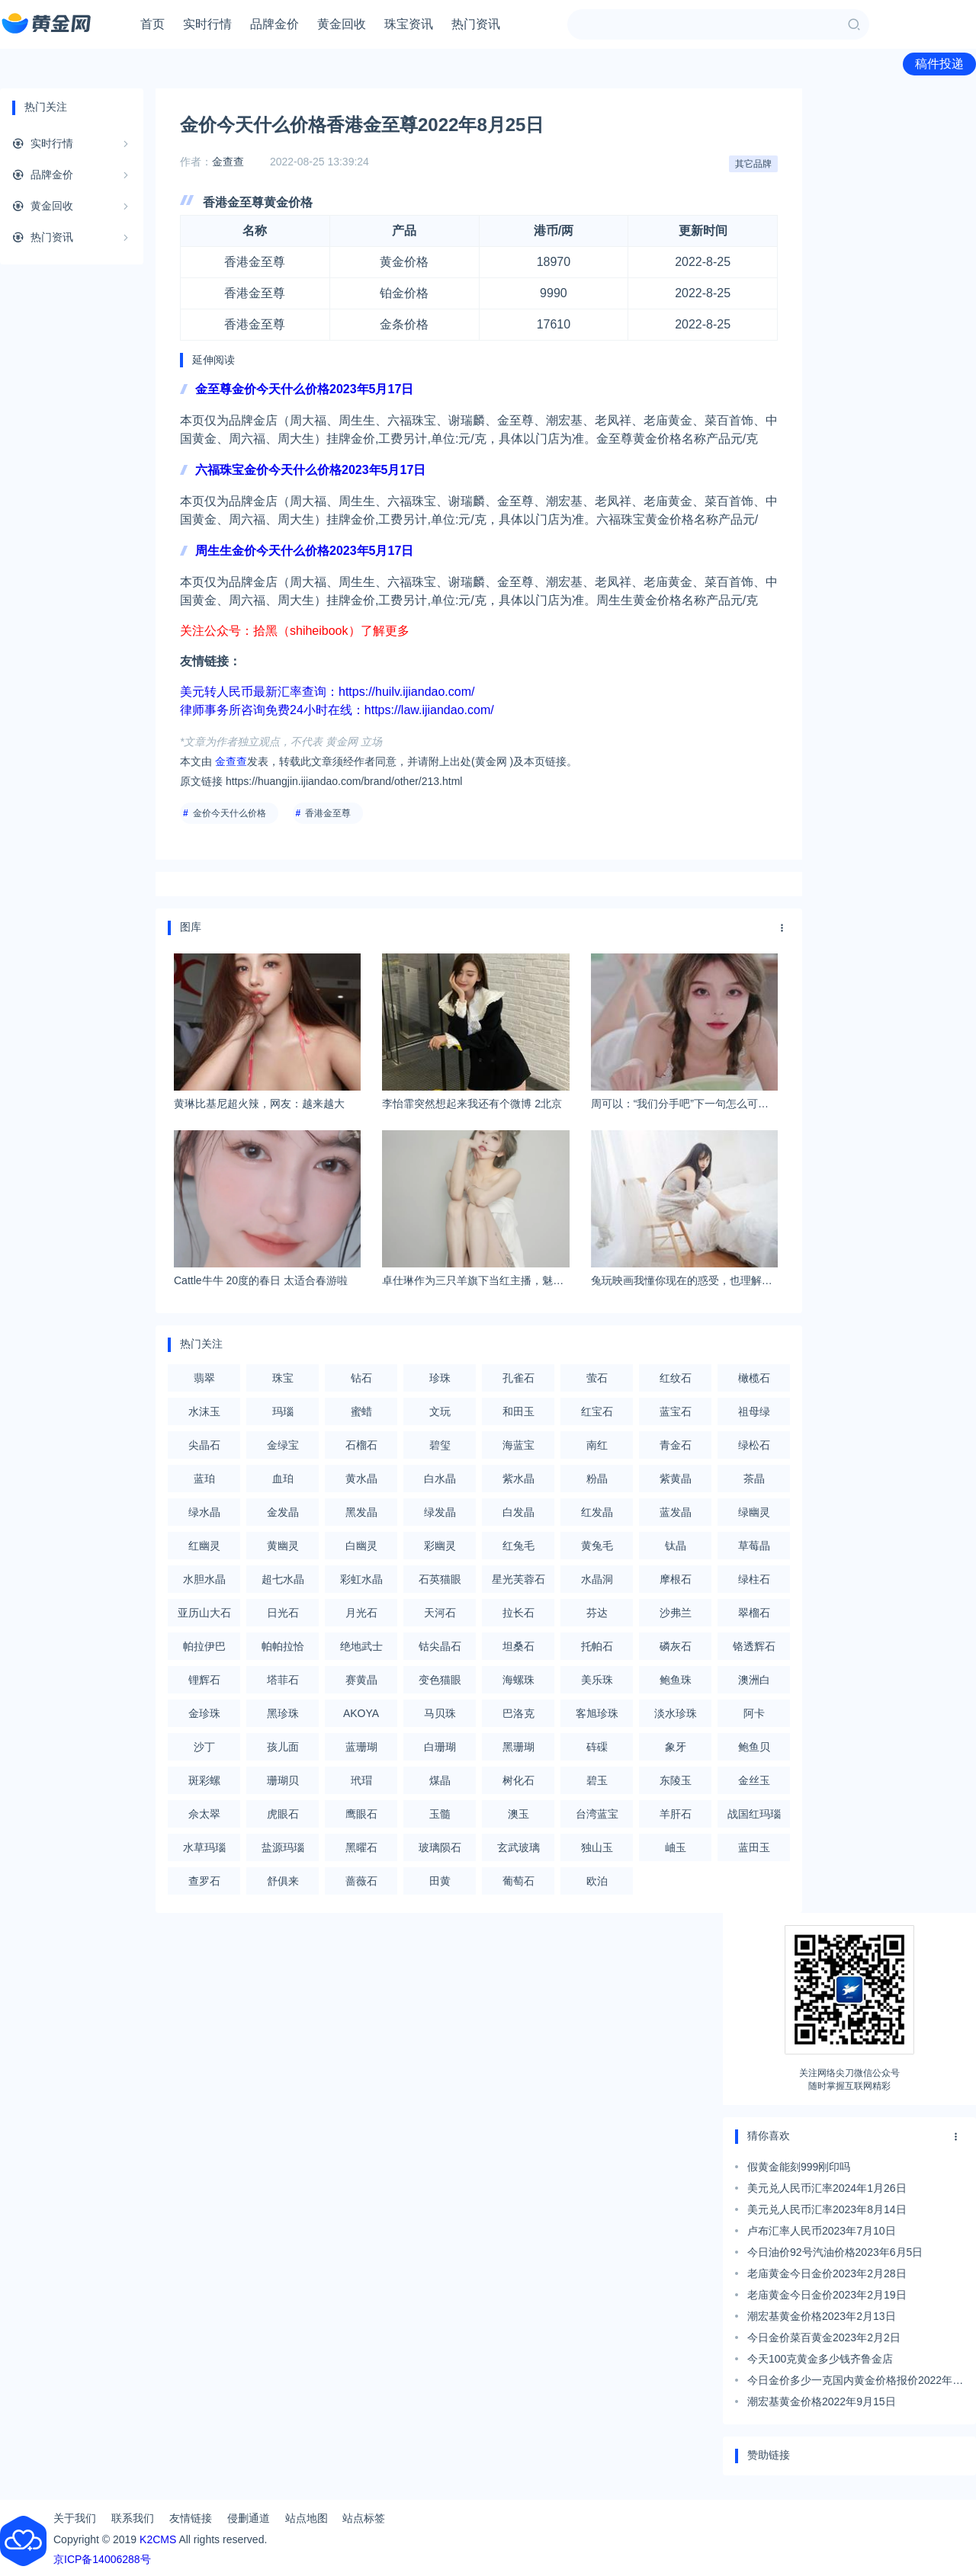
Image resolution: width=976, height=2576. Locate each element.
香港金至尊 (328, 813)
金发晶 (283, 1512)
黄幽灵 (283, 1546)
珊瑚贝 (283, 1780)
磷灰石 (676, 1646)
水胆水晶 (204, 1579)
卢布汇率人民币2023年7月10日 (821, 2231)
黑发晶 (361, 1512)
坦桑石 (518, 1646)
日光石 (283, 1613)
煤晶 (440, 1780)
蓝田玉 (754, 1847)
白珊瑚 (440, 1747)
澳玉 (518, 1814)
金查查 (228, 161)
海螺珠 (518, 1680)
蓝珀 (204, 1478)
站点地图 (306, 2518)
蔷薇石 (361, 1881)
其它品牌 (753, 164)
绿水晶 (204, 1512)
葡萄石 (518, 1881)
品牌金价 (274, 24)
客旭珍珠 (597, 1713)
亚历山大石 (204, 1613)
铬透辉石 (754, 1646)
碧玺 (440, 1445)
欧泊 (597, 1881)
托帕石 (597, 1646)
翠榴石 (754, 1613)
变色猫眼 (440, 1680)
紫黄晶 (676, 1478)
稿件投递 (939, 63)
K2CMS (158, 2539)
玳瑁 (361, 1780)
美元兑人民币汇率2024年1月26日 (827, 2188)
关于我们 (74, 2518)
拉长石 (518, 1613)
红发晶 (597, 1512)
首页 (152, 24)
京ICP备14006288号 (102, 2559)
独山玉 (597, 1847)
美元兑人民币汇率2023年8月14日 (827, 2209)
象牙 (675, 1747)
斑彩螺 (204, 1780)
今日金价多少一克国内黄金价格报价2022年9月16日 (852, 2382)
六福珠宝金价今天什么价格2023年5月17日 (310, 469)
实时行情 (207, 24)
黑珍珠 (283, 1713)
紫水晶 (518, 1478)
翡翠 (204, 1378)
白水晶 (440, 1478)
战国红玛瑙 (754, 1814)
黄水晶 (361, 1478)
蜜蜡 (361, 1411)
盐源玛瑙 (283, 1847)
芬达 (597, 1613)
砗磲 (597, 1747)
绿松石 (754, 1445)
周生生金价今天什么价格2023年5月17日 (304, 550)
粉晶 (597, 1478)
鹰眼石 (361, 1814)
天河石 (440, 1613)
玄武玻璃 (518, 1847)
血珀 (283, 1478)
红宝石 (597, 1411)
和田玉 (518, 1411)
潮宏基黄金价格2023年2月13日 (821, 2316)
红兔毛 (518, 1546)
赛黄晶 (361, 1680)
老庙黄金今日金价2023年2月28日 (827, 2273)
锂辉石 (204, 1680)
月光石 (361, 1613)
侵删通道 (248, 2518)
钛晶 (675, 1546)
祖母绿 (754, 1411)
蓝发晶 (676, 1512)
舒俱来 (283, 1881)
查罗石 (204, 1881)
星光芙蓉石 (518, 1579)
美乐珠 (597, 1680)
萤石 (597, 1378)
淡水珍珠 (675, 1713)
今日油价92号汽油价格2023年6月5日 (835, 2252)
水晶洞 (597, 1579)
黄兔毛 (597, 1546)
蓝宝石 (676, 1411)
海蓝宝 (518, 1445)
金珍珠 (204, 1713)
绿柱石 (754, 1579)
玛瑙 (283, 1411)
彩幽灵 (440, 1546)
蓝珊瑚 (361, 1747)
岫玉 (675, 1847)
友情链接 (190, 2518)
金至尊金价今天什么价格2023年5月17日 (304, 389)
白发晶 (518, 1512)
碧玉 (597, 1780)
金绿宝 (283, 1445)
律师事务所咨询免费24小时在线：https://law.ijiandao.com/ (337, 709)
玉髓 (440, 1814)
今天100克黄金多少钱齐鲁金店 (820, 2359)
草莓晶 (754, 1546)
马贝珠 (440, 1713)
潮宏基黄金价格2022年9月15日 (821, 2401)
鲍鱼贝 (754, 1747)
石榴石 (361, 1445)
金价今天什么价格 (229, 813)
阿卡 (754, 1713)
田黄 (440, 1881)
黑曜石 (361, 1847)
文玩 (440, 1411)
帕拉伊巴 (204, 1646)
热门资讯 (475, 24)
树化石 (518, 1780)
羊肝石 (676, 1814)
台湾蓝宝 (597, 1814)
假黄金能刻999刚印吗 (798, 2167)
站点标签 (363, 2518)
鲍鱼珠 (676, 1680)
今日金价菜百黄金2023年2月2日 (824, 2337)
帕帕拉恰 (283, 1646)
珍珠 (440, 1378)
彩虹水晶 (361, 1579)
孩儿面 (283, 1747)
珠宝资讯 (408, 24)
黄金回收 (341, 24)
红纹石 (676, 1378)
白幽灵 (361, 1546)
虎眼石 (283, 1814)
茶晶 (754, 1478)
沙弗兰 (676, 1613)
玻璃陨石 (440, 1847)
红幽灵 (204, 1546)
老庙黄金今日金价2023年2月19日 (827, 2295)
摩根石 (676, 1579)
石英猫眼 (440, 1579)
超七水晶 (283, 1579)
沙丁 (204, 1747)
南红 (597, 1445)
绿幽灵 (754, 1512)
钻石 (361, 1378)
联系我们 (132, 2518)
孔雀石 (518, 1378)
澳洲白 (754, 1680)
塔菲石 (283, 1680)
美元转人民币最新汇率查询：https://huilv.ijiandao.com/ (327, 691)
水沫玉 (204, 1411)
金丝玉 (754, 1780)
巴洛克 (518, 1713)
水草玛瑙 (204, 1847)
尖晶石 (204, 1445)
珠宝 (283, 1378)
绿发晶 (440, 1512)
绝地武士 (361, 1646)
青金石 (676, 1445)
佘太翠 (204, 1814)
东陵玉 (676, 1780)
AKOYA (361, 1713)
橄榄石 (754, 1378)
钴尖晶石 (440, 1646)
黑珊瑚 (518, 1747)
